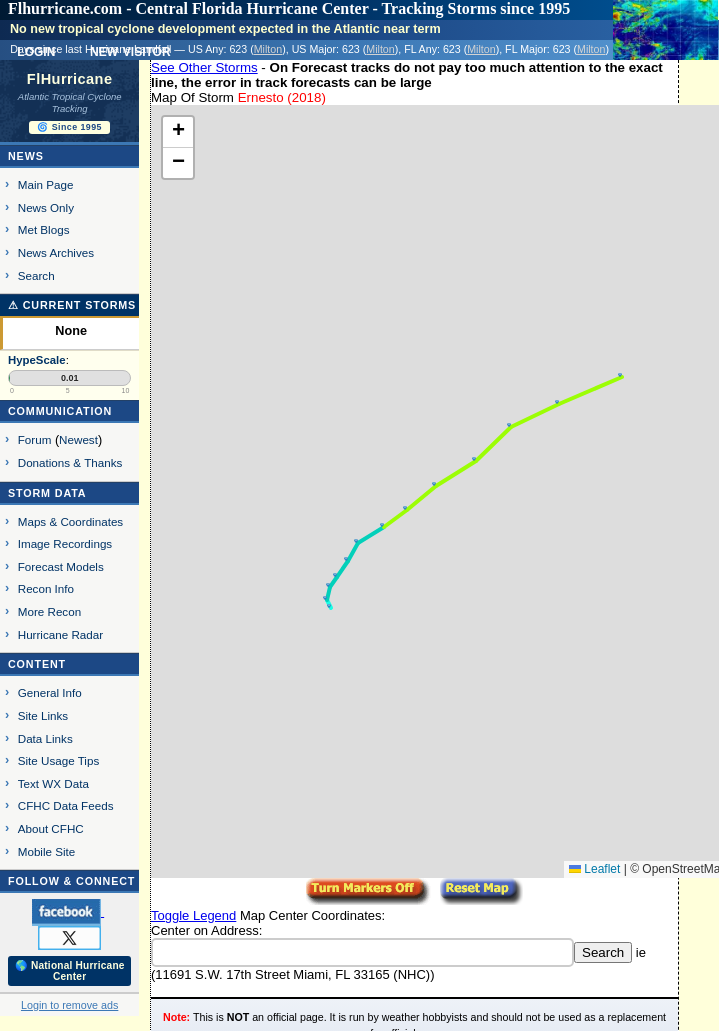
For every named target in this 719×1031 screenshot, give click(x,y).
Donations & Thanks (70, 462)
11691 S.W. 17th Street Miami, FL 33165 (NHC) (292, 974)
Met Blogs (44, 229)
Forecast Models (61, 566)
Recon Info (46, 588)
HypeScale (37, 360)
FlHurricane (70, 79)
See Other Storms (204, 67)
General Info (50, 692)
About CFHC (51, 828)
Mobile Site (47, 851)
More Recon (49, 611)
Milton (268, 49)
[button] (329, 606)
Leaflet (594, 869)
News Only (46, 207)
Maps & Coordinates (70, 521)
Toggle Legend (193, 915)
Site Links (43, 715)
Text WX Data (53, 783)
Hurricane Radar (60, 634)
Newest (78, 439)
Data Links (45, 738)
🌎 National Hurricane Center (70, 971)
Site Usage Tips (59, 760)
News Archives (56, 252)
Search (36, 275)
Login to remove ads (69, 1005)
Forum (35, 439)
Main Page (46, 184)
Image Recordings (65, 543)
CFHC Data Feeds (66, 805)
